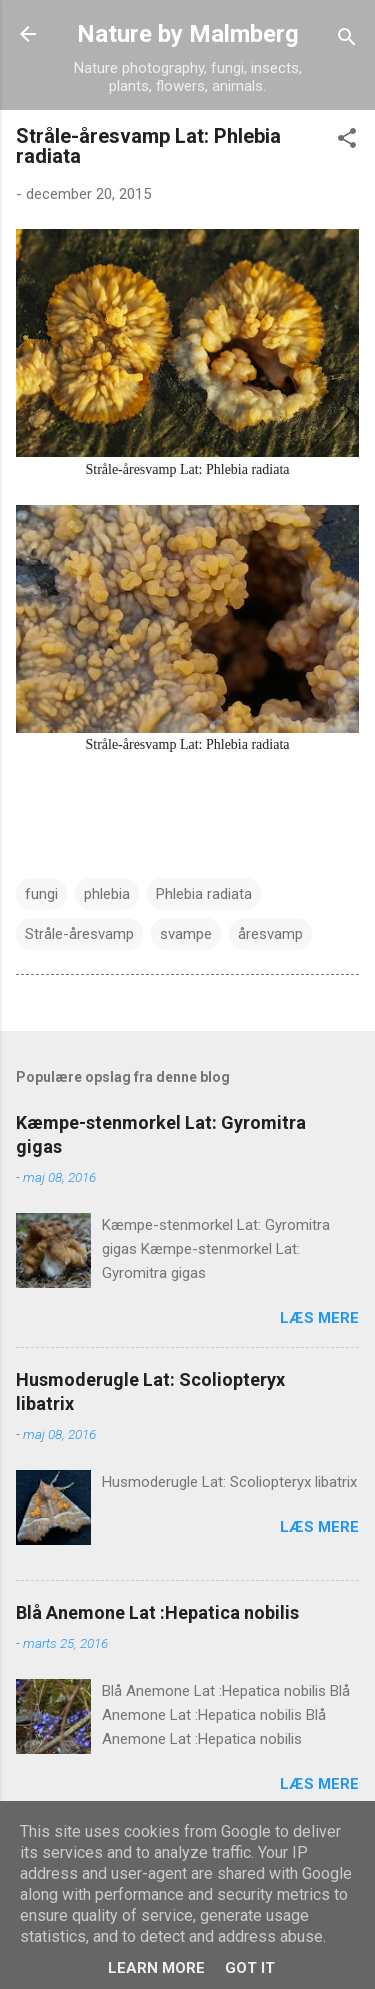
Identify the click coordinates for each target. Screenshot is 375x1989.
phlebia (107, 894)
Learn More (156, 1968)
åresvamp (270, 934)
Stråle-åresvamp (79, 934)
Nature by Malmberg (188, 34)
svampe (186, 934)
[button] (347, 141)
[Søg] (347, 40)
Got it (250, 1968)
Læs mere (319, 1318)
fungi (41, 894)
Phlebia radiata (204, 894)
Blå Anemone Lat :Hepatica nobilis (157, 1612)
